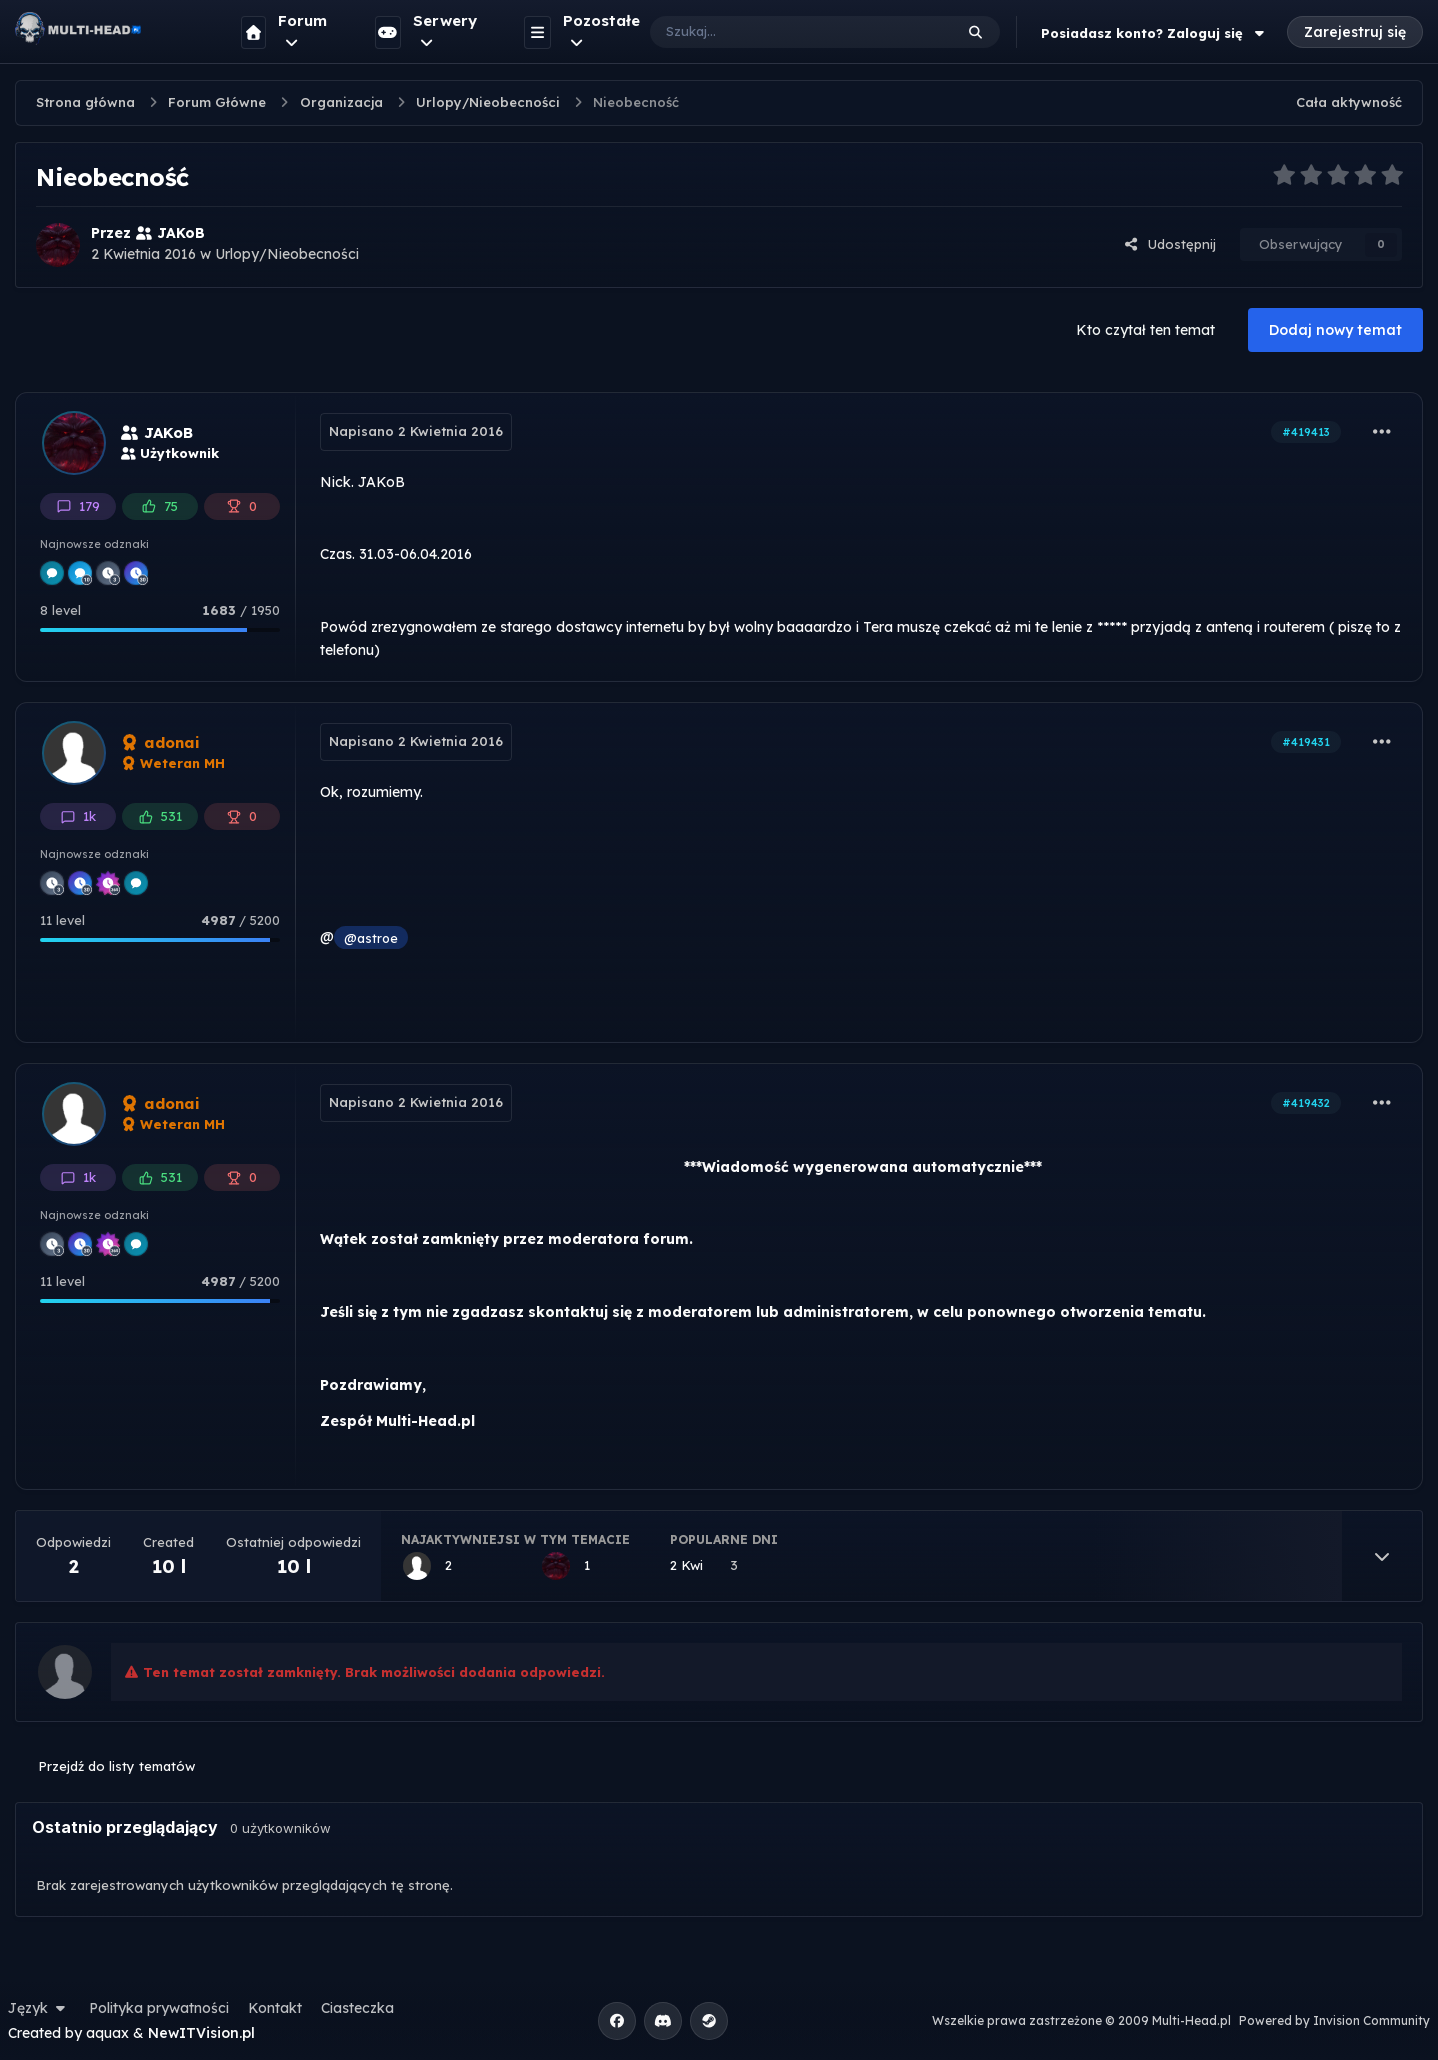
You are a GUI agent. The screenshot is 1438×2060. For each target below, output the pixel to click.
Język (39, 2008)
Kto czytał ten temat (1145, 330)
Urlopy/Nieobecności (287, 254)
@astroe (371, 938)
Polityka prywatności (159, 2008)
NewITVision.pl (201, 2033)
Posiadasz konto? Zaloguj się (1155, 33)
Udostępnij (1170, 244)
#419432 (1306, 1103)
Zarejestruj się (1355, 32)
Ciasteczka (357, 2008)
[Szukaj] (781, 32)
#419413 (1306, 432)
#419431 (1306, 742)
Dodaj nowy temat (1335, 330)
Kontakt (275, 2008)
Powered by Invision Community (1334, 2020)
